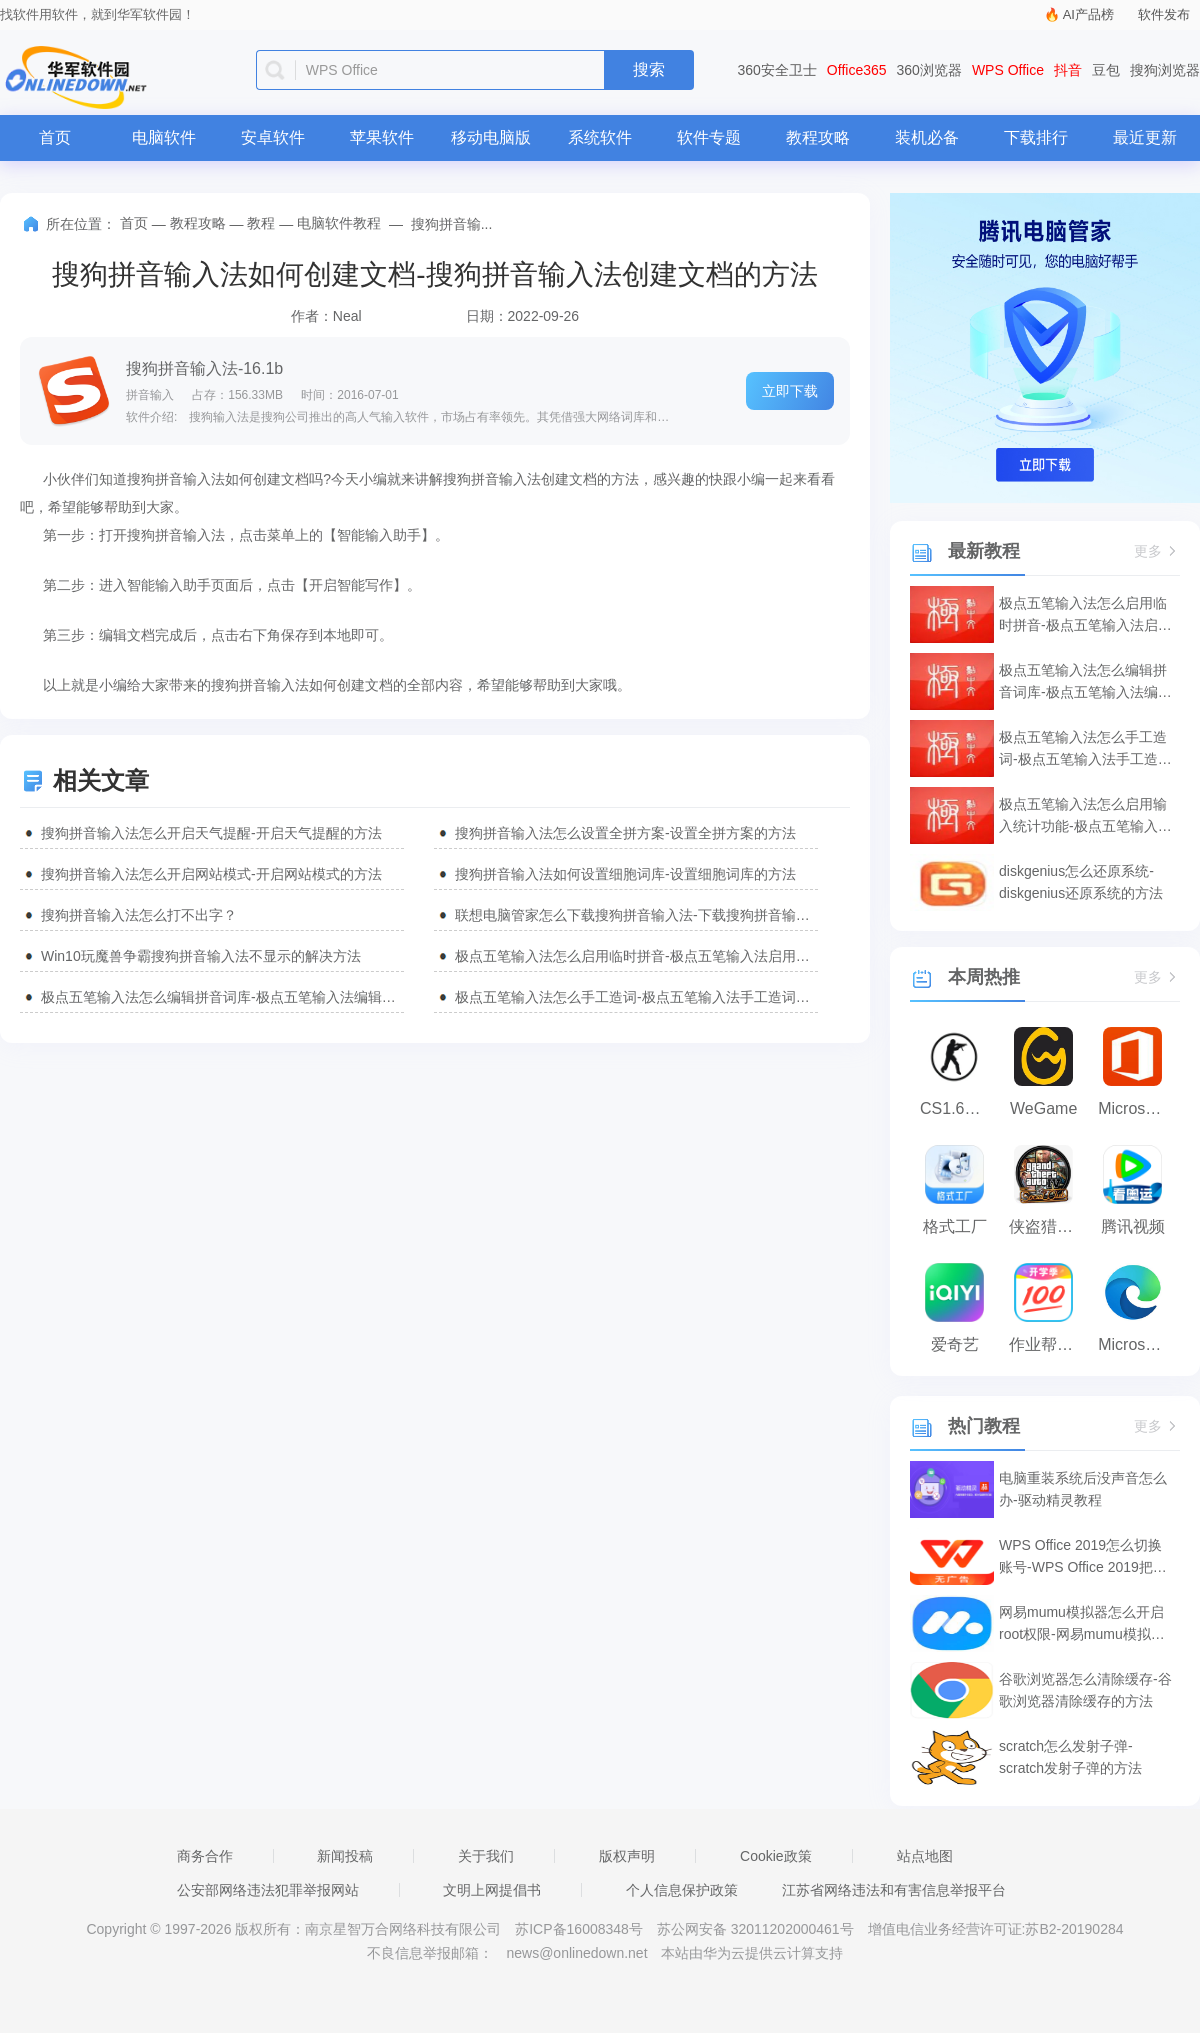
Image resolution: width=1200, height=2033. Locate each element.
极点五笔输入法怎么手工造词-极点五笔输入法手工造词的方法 (636, 997)
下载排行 (1036, 137)
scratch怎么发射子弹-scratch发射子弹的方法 (1070, 1757)
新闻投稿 (345, 1856)
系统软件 (600, 137)
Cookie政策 (776, 1856)
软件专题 (709, 137)
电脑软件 (164, 137)
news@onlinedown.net (576, 1953)
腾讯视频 (1133, 1226)
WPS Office (1008, 70)
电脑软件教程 (339, 223)
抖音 (1068, 70)
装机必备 (927, 137)
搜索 (649, 69)
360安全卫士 (777, 70)
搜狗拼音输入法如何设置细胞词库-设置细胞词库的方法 (625, 874)
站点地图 (925, 1856)
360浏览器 (929, 70)
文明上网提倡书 (492, 1890)
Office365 (857, 70)
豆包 (1106, 70)
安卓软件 (273, 137)
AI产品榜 (1088, 14)
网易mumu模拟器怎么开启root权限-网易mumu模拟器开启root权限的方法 (1082, 1624)
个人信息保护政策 (682, 1890)
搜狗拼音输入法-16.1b (204, 368)
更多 (1157, 551)
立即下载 (790, 391)
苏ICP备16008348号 (579, 1929)
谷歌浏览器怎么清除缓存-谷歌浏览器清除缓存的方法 (1085, 1690)
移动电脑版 (491, 137)
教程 (261, 223)
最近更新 (1145, 137)
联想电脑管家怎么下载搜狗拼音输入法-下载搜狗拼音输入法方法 (636, 915)
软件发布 (1164, 14)
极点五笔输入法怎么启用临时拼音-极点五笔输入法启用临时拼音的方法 (636, 956)
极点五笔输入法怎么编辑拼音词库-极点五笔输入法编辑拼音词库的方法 (222, 997)
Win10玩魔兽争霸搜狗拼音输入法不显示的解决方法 (201, 956)
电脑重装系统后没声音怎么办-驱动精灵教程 (1083, 1489)
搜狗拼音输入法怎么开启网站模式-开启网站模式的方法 (211, 874)
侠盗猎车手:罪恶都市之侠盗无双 (1048, 1226)
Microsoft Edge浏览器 (1137, 1344)
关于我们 (486, 1856)
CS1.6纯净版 (959, 1108)
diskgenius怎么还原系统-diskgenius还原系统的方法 (1081, 882)
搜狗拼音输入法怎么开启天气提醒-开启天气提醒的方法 (211, 833)
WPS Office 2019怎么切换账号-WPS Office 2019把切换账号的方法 (1083, 1557)
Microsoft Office (1137, 1108)
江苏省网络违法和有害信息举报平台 (894, 1890)
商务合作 (205, 1856)
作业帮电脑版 (1048, 1344)
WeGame (1043, 1108)
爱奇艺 (955, 1344)
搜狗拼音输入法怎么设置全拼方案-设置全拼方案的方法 (625, 833)
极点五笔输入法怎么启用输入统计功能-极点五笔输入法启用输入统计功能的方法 (1085, 816)
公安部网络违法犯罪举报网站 (268, 1890)
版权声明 (627, 1856)
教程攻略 (818, 137)
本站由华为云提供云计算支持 (752, 1953)
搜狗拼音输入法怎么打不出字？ (139, 915)
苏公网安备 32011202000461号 (757, 1929)
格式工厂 (955, 1226)
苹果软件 (382, 137)
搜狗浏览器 (1165, 70)
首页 (55, 137)
